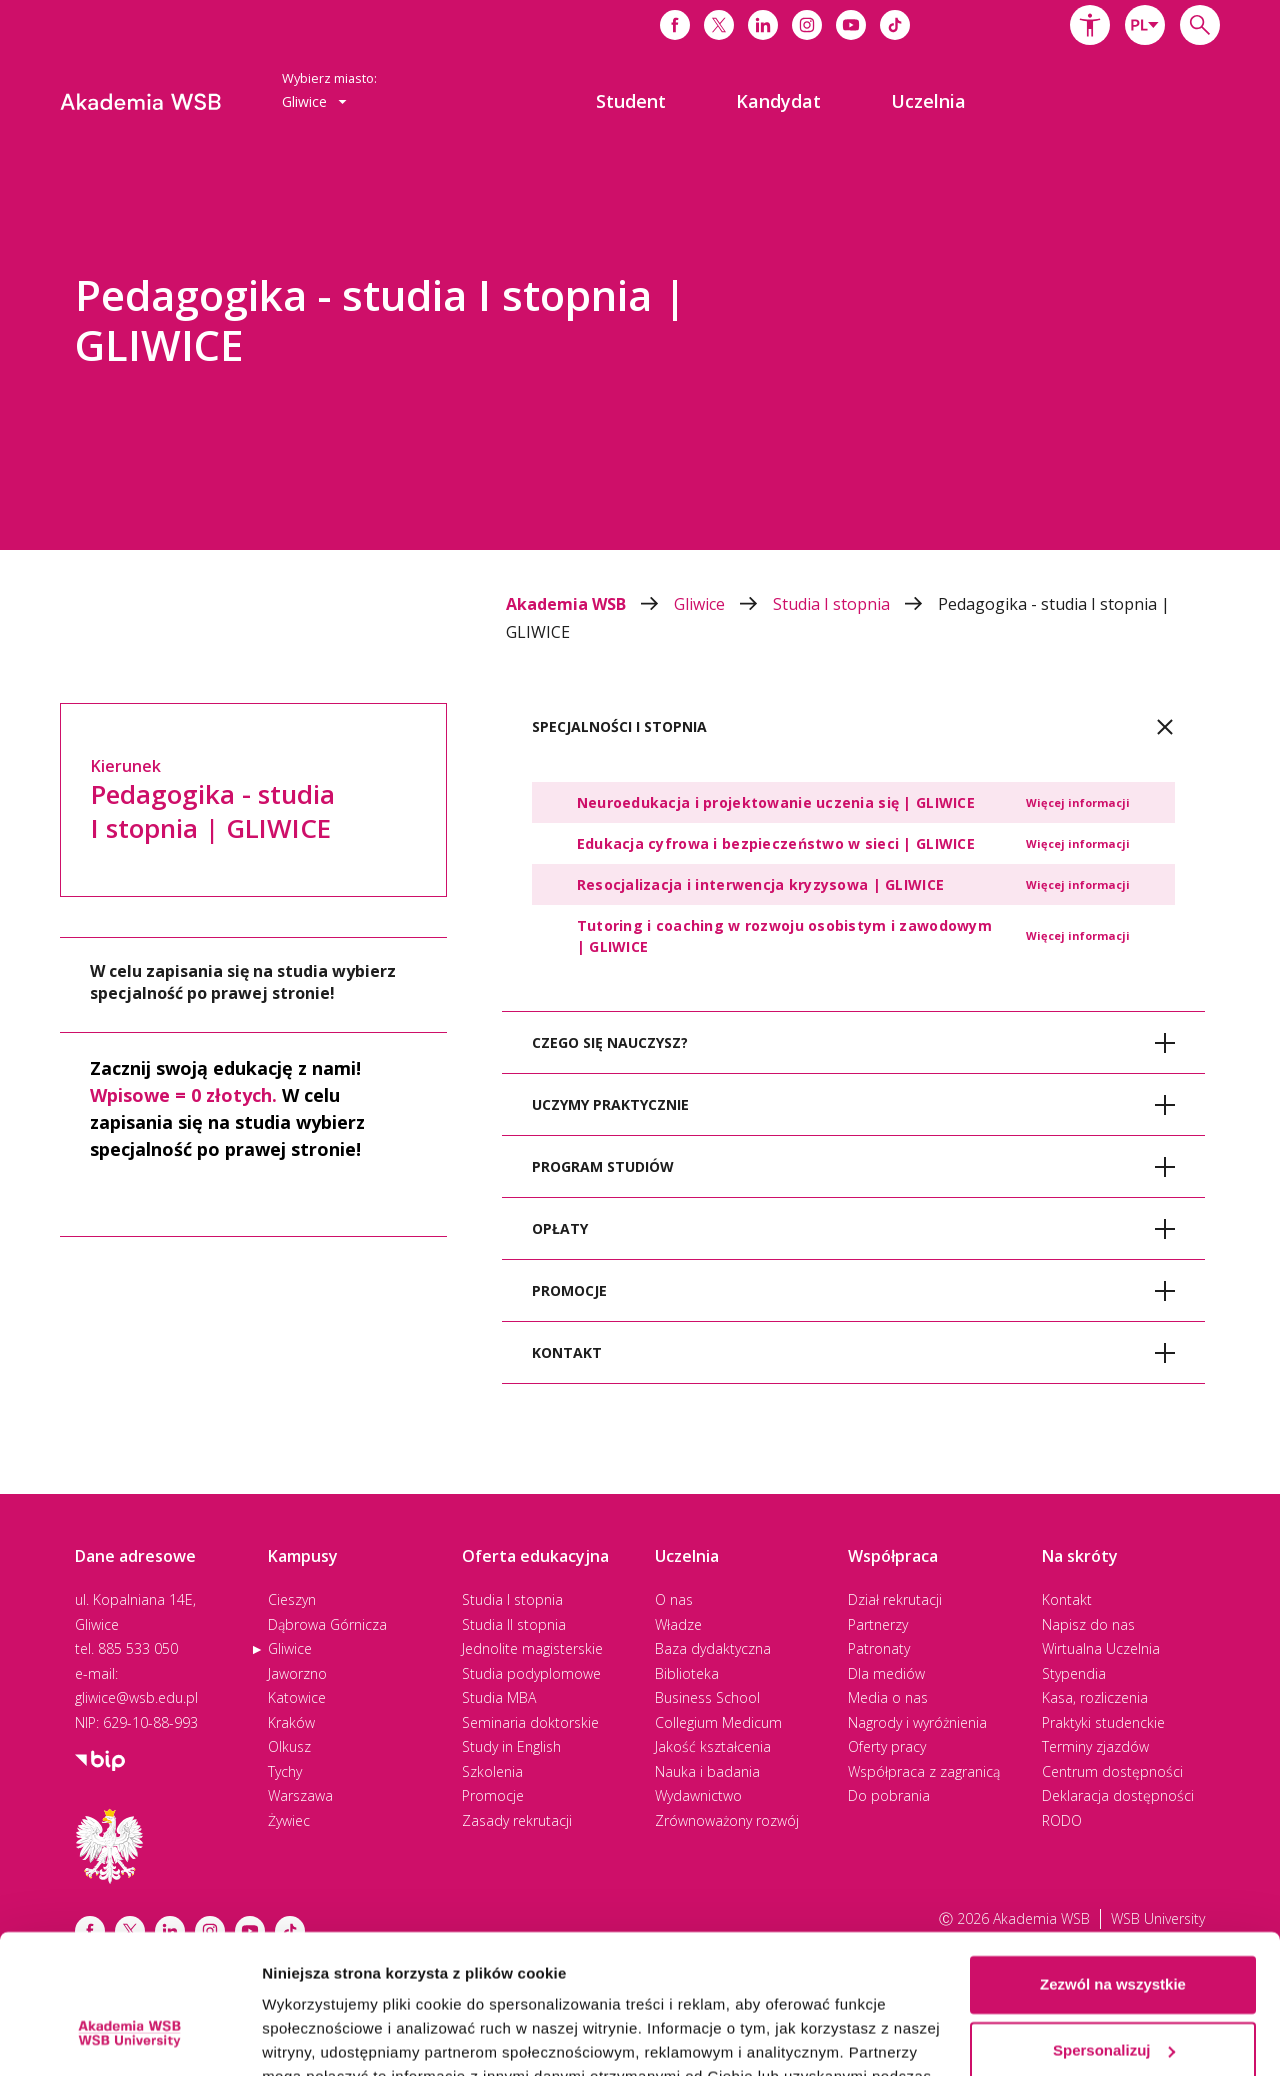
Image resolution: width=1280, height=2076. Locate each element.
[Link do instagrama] (807, 25)
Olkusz (289, 1746)
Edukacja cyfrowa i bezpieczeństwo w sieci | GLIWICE (776, 843)
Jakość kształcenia (713, 1746)
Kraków (291, 1722)
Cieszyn (292, 1599)
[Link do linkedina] (763, 25)
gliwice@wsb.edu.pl (136, 1697)
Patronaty (879, 1648)
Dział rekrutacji (895, 1599)
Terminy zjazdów (1095, 1746)
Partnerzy (878, 1624)
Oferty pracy (887, 1746)
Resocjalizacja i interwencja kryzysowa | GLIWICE (760, 884)
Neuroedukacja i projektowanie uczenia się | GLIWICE (776, 802)
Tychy (285, 1771)
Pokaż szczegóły (322, 2036)
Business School (707, 1697)
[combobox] (1145, 25)
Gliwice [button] (314, 101)
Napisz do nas (1088, 1624)
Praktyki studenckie (1103, 1722)
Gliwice (723, 604)
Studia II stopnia (514, 1624)
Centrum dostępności (1112, 1771)
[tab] (853, 726)
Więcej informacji (1078, 802)
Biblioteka (687, 1673)
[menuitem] (631, 101)
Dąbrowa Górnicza (327, 1624)
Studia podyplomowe (531, 1673)
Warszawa (300, 1795)
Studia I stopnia (855, 604)
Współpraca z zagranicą (924, 1771)
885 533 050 (138, 1648)
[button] (1090, 25)
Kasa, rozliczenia (1095, 1697)
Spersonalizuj (1114, 1930)
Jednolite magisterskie (532, 1648)
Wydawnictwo (698, 1795)
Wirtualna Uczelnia (1101, 1648)
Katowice (297, 1697)
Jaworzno (297, 1673)
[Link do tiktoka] (895, 25)
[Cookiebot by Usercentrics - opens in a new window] (129, 2037)
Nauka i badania (707, 1771)
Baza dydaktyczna (713, 1648)
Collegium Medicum (718, 1722)
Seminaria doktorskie (530, 1722)
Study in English (511, 1746)
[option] (640, 350)
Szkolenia (492, 1771)
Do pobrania (889, 1795)
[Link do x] (719, 25)
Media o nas (888, 1697)
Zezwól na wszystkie (1113, 1865)
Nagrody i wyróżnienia (917, 1722)
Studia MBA (499, 1697)
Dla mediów (886, 1673)
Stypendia (1074, 1673)
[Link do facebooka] (675, 25)
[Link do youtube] (851, 25)
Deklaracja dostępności (1118, 1795)
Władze (678, 1624)
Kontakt (1067, 1599)
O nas (674, 1599)
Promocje (493, 1795)
